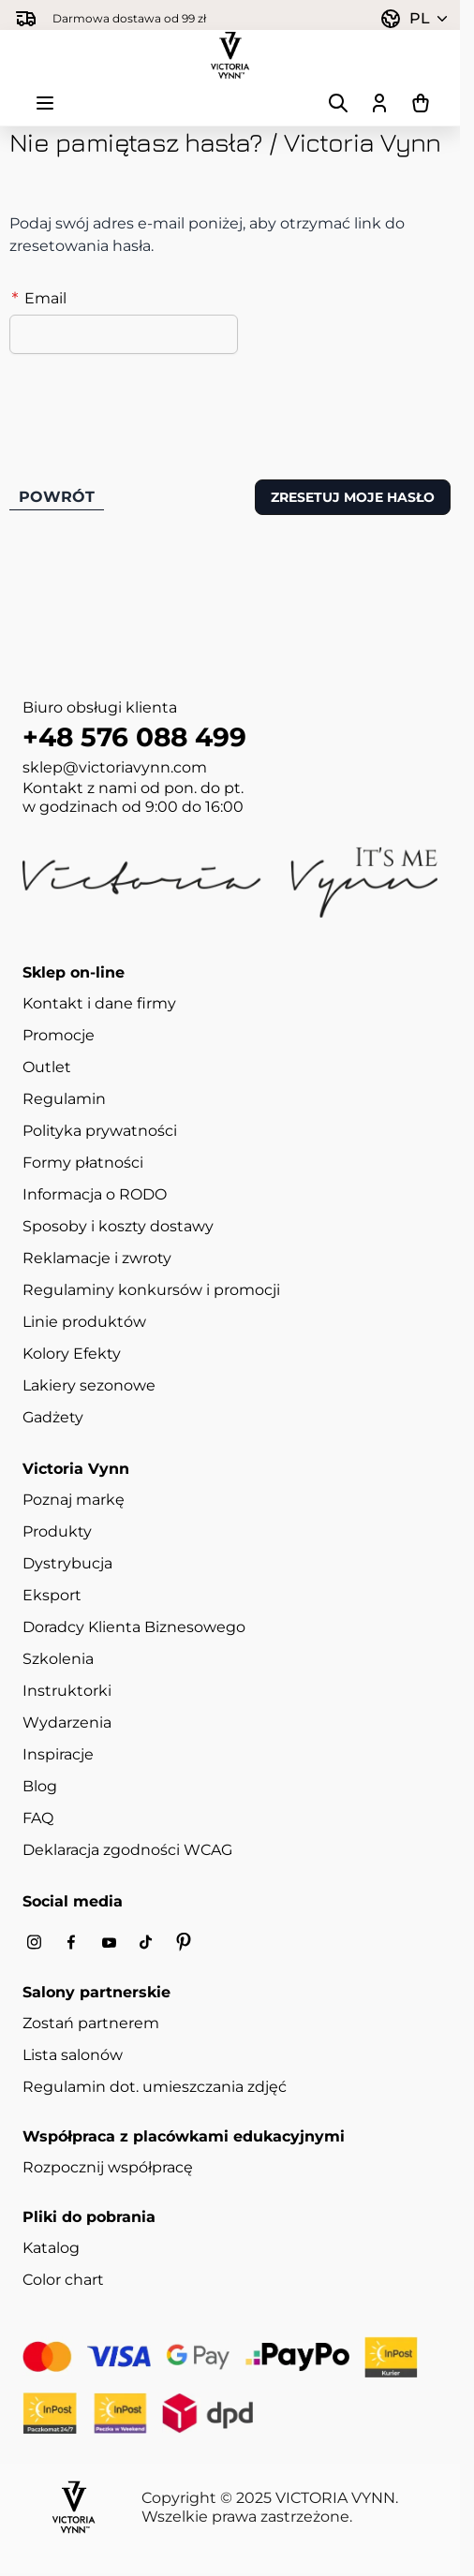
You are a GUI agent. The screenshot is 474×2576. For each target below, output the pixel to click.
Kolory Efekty (71, 1353)
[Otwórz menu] (44, 103)
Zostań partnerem (90, 2023)
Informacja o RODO (94, 1194)
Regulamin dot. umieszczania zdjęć (154, 2087)
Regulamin (64, 1099)
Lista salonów (72, 2055)
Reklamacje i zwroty (96, 1258)
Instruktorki (66, 1691)
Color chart (63, 2280)
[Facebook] (71, 1942)
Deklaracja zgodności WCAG (127, 1850)
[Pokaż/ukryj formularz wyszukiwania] (338, 103)
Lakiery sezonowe (89, 1385)
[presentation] (151, 405)
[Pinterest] (183, 1942)
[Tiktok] (146, 1942)
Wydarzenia (66, 1722)
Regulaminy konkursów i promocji (151, 1290)
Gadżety (52, 1417)
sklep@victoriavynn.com (114, 767)
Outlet (46, 1067)
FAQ (37, 1818)
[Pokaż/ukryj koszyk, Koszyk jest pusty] (420, 103)
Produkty (57, 1531)
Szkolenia (58, 1659)
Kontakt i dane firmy (99, 1003)
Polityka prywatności (99, 1131)
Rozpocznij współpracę (107, 2167)
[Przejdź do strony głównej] (229, 55)
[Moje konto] (379, 103)
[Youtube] (108, 1942)
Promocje (58, 1035)
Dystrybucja (67, 1563)
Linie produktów (84, 1322)
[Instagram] (33, 1942)
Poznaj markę (73, 1500)
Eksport (51, 1595)
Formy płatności (82, 1162)
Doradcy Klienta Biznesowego (133, 1627)
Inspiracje (58, 1754)
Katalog (51, 2248)
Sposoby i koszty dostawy (118, 1226)
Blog (39, 1786)
